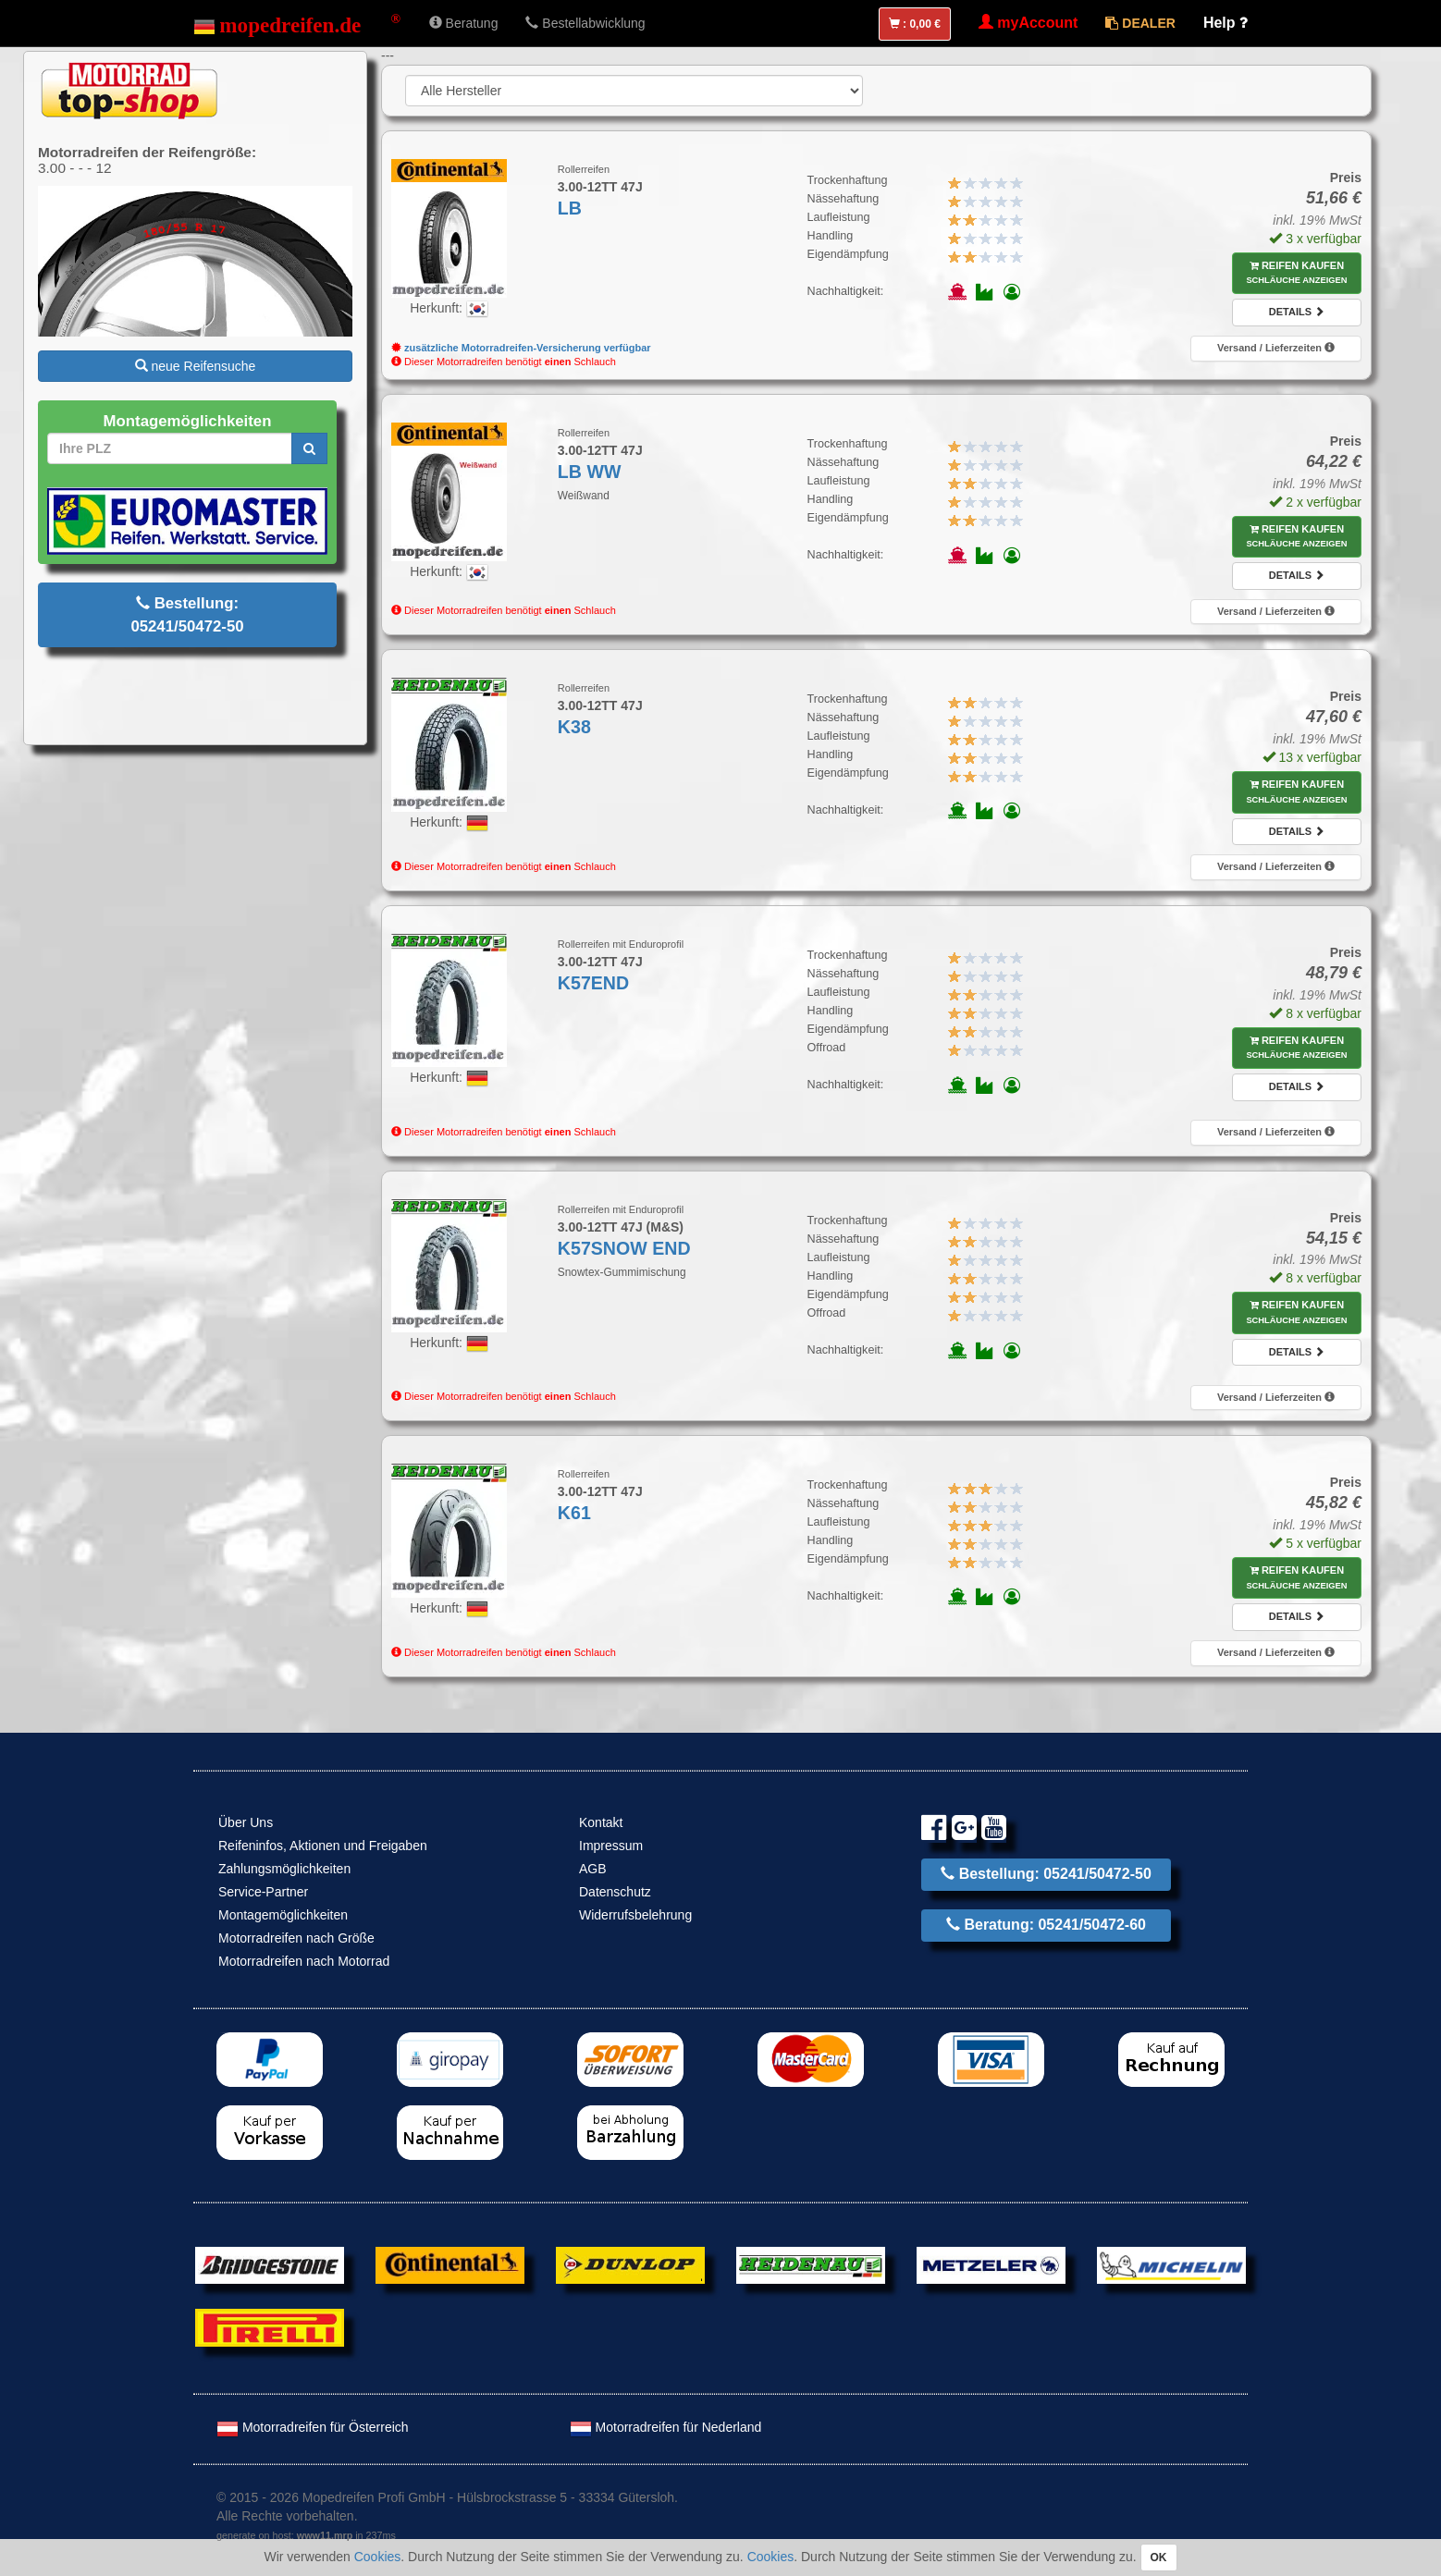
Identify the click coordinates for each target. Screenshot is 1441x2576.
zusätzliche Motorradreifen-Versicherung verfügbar (521, 347)
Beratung (464, 23)
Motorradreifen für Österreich (312, 2427)
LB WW (590, 471)
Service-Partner (263, 1891)
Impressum (611, 1845)
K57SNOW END (624, 1248)
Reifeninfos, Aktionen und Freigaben (322, 1845)
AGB (593, 1868)
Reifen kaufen (1296, 273)
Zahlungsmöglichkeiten (284, 1868)
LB (570, 208)
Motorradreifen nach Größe (296, 1938)
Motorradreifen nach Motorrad (303, 1961)
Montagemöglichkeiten (283, 1914)
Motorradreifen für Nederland (666, 2427)
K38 (574, 727)
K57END (593, 983)
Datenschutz (615, 1891)
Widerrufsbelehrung (635, 1914)
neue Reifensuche (195, 366)
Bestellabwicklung (585, 23)
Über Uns (245, 1822)
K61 (574, 1513)
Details (1296, 311)
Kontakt (600, 1822)
